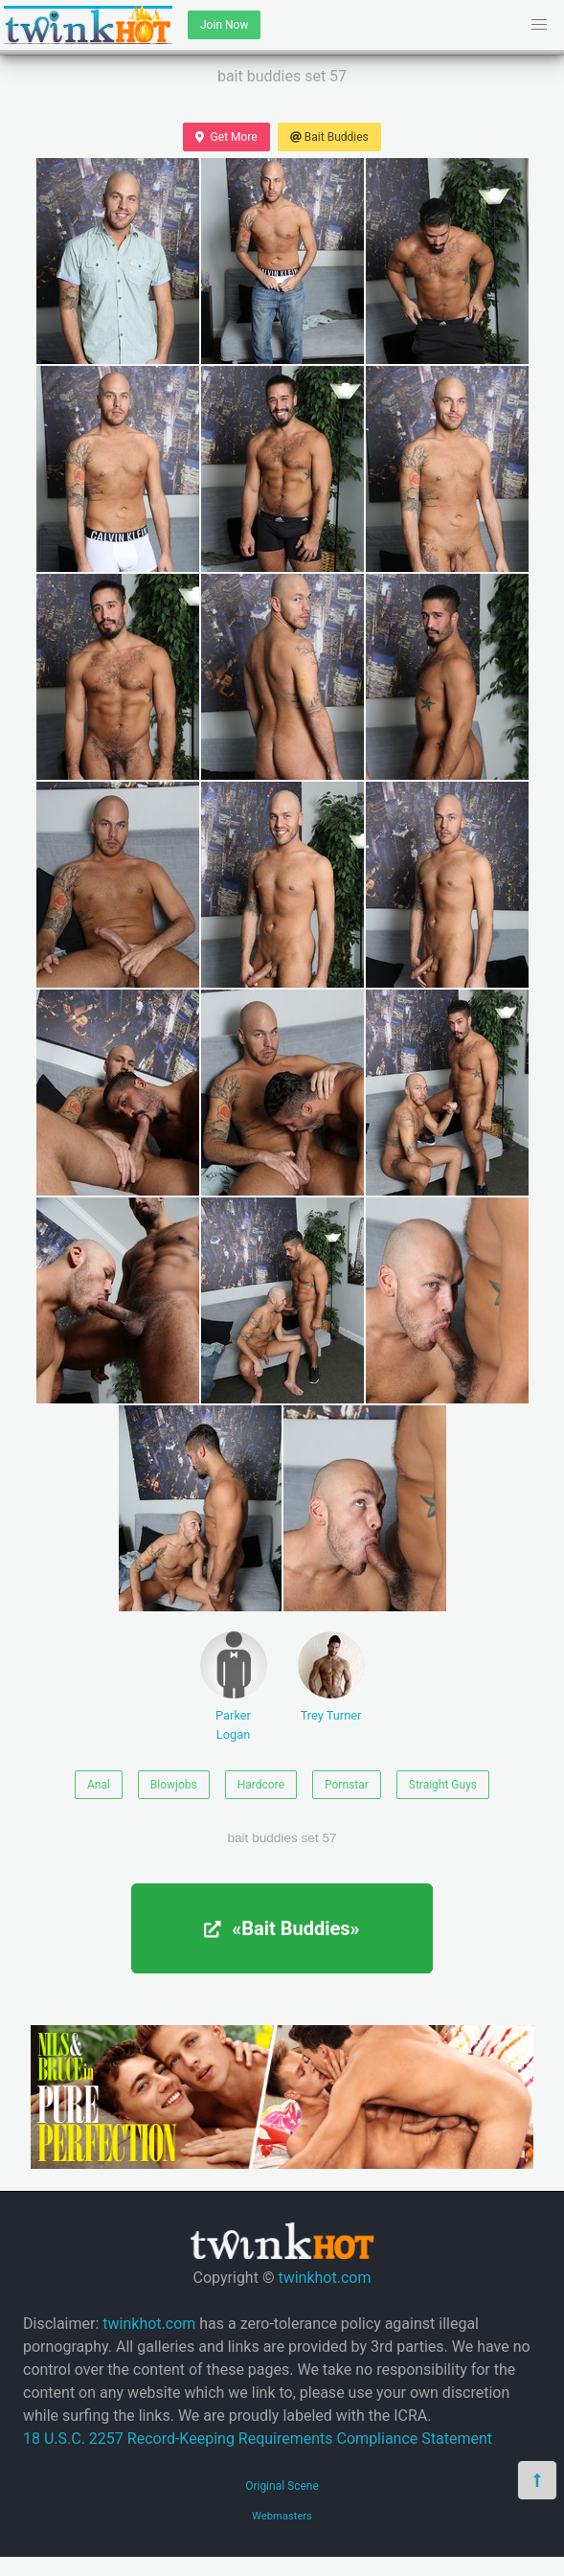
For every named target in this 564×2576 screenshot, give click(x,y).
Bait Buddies (329, 137)
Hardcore (260, 1784)
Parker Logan (233, 1686)
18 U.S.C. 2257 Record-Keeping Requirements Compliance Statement (257, 2438)
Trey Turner (331, 1676)
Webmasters (282, 2516)
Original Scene (282, 2486)
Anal (98, 1784)
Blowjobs (173, 1784)
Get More (226, 137)
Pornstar (347, 1784)
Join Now (224, 25)
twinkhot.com (324, 2277)
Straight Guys (443, 1784)
